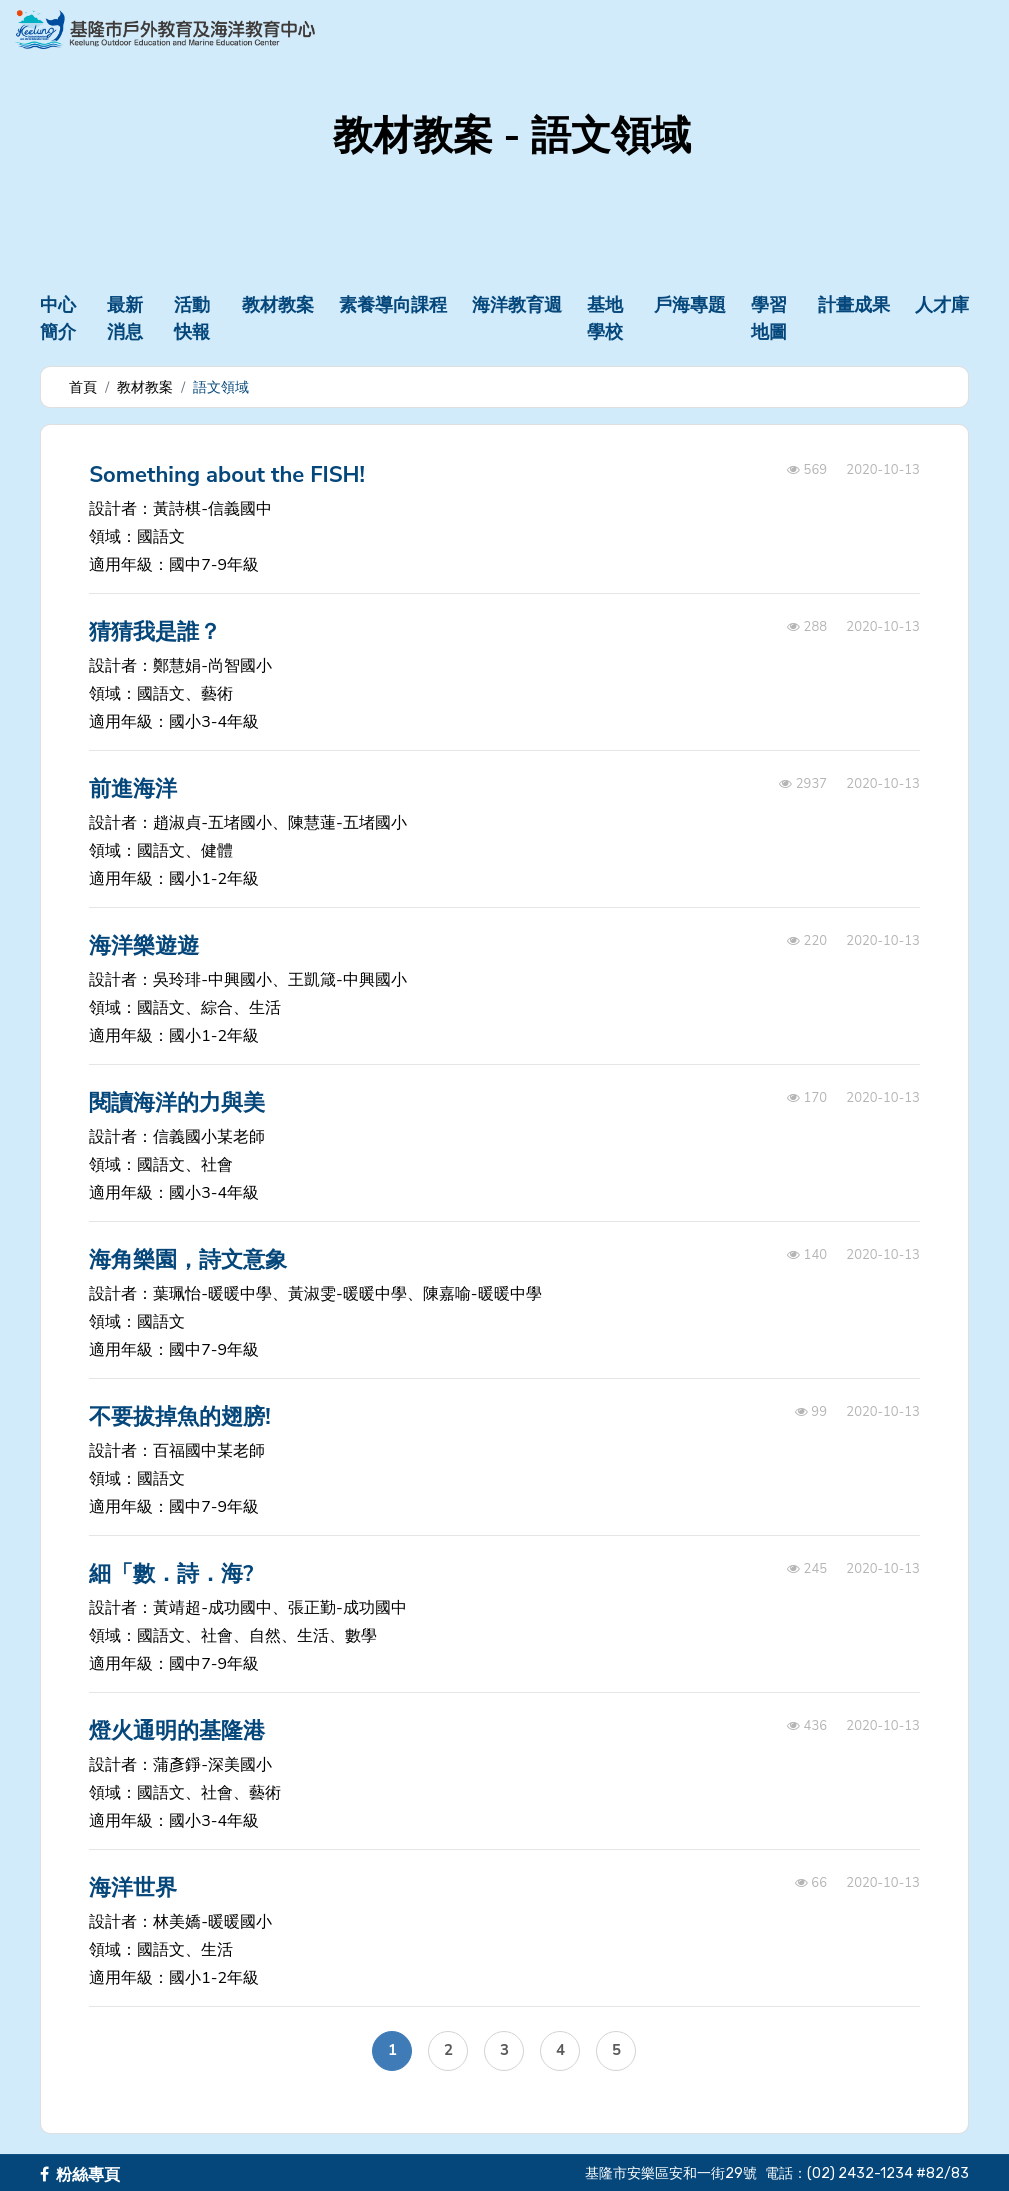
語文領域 (221, 387)
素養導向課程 (393, 305)
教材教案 (278, 305)
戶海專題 (690, 305)
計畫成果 (854, 305)
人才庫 (942, 305)
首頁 (83, 387)
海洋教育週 (517, 305)
